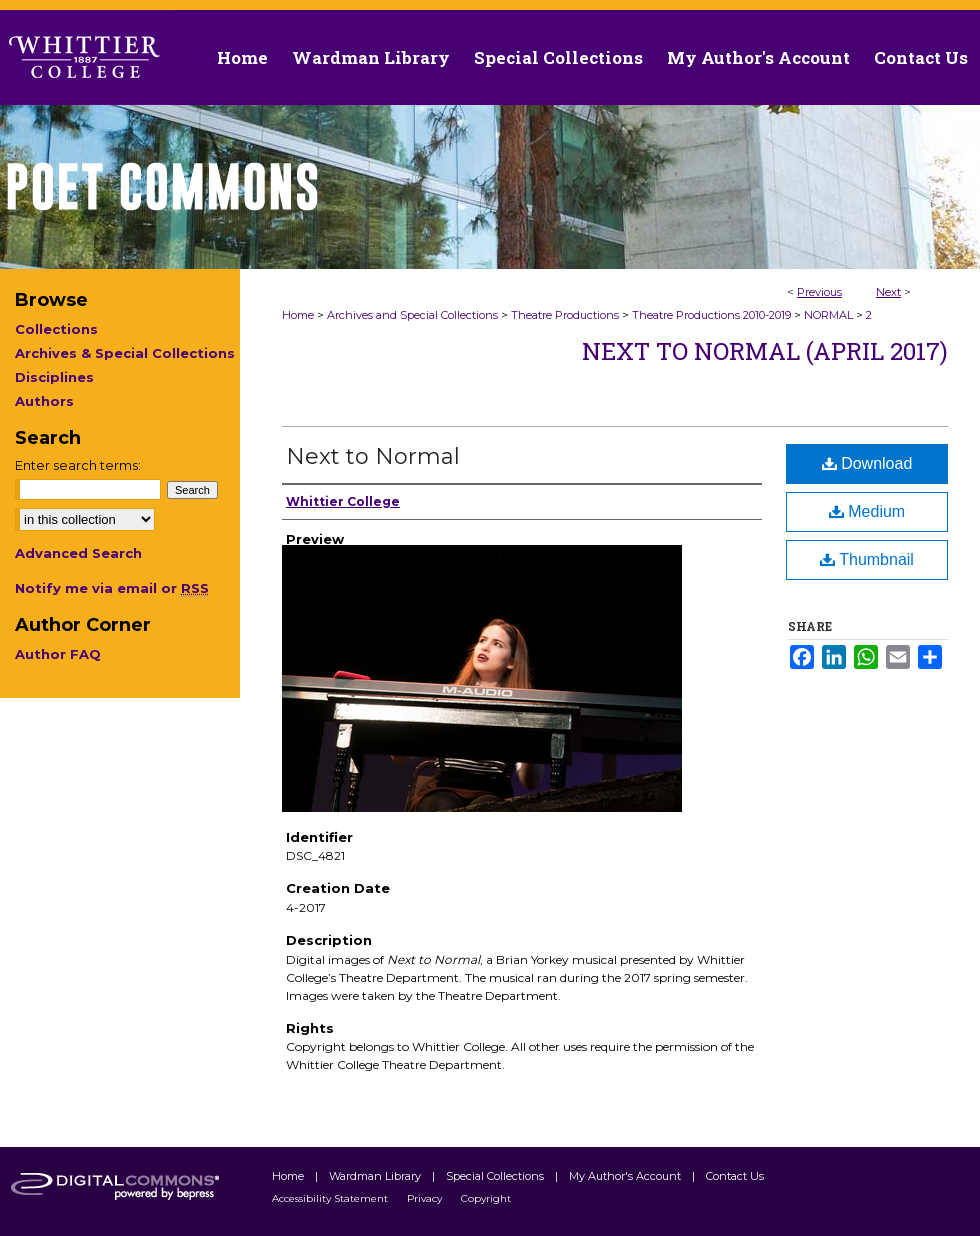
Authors (44, 401)
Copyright (486, 1198)
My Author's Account (626, 1176)
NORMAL (828, 315)
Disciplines (54, 377)
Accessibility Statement (331, 1198)
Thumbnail (867, 559)
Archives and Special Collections (412, 315)
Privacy (426, 1198)
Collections (56, 329)
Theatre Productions (565, 315)
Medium (867, 511)
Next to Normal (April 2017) (765, 351)
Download (867, 463)
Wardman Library (376, 1176)
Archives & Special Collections (125, 353)
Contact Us (921, 57)
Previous (819, 292)
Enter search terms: (78, 465)
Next (888, 292)
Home (298, 315)
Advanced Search (78, 553)
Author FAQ (58, 654)
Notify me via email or (112, 588)
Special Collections (496, 1176)
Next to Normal (373, 456)
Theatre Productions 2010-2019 (711, 315)
